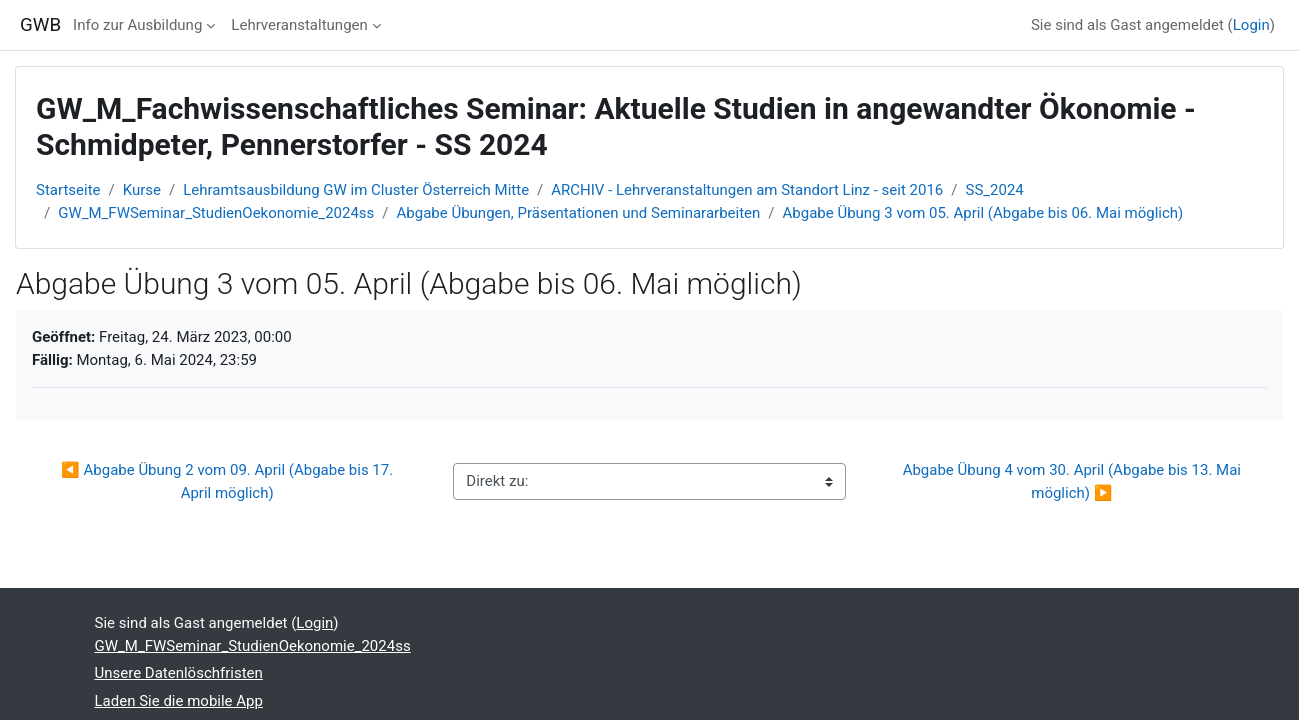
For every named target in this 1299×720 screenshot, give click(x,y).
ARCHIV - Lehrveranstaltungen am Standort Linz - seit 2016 (747, 190)
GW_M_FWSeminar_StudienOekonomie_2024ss (216, 213)
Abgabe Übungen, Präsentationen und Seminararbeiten (579, 213)
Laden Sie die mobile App (179, 701)
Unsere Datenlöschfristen (179, 673)
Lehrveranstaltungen (299, 25)
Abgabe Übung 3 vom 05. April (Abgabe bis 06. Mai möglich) (983, 213)
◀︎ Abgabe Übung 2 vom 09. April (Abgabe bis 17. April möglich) (229, 481)
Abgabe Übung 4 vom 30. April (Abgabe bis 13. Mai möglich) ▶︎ (1074, 481)
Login (1251, 25)
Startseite (68, 190)
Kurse (142, 190)
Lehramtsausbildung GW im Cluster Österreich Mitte (356, 190)
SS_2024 (995, 190)
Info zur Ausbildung (137, 25)
